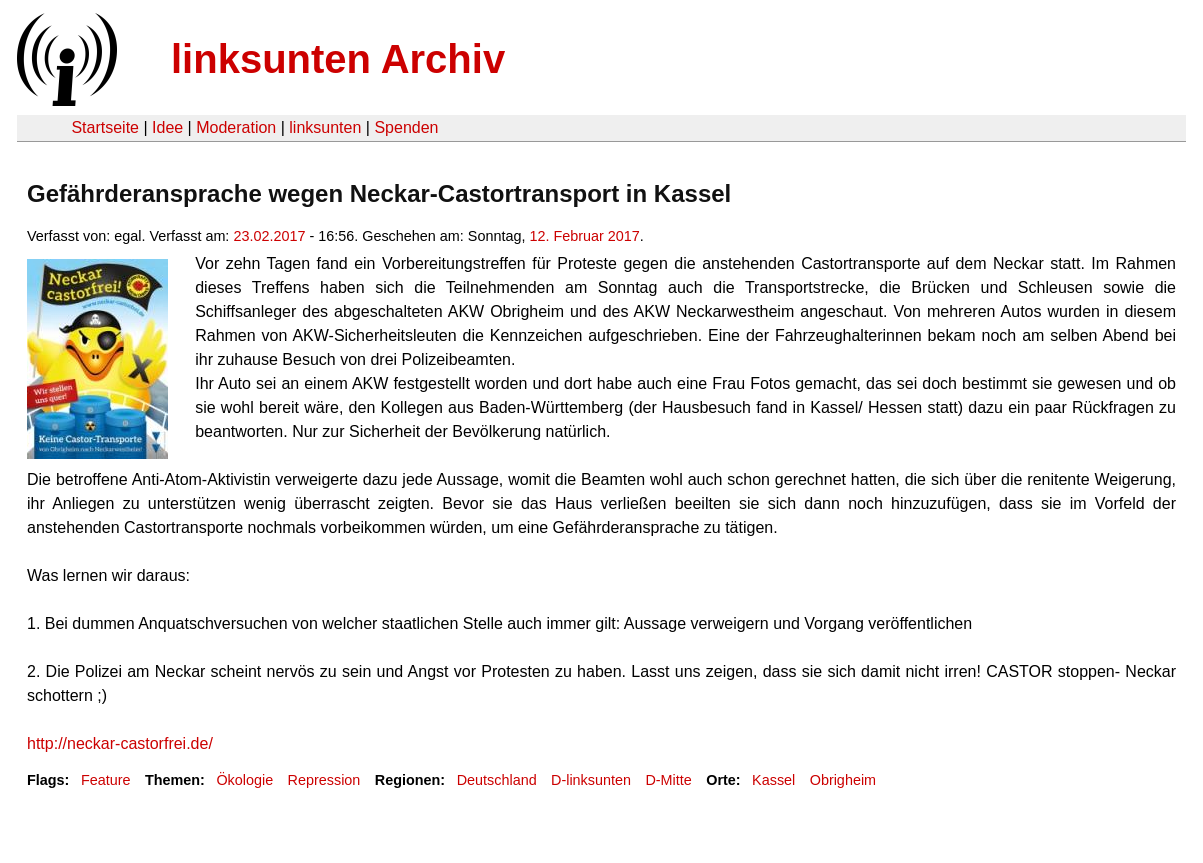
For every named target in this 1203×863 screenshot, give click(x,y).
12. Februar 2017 (584, 236)
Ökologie (244, 780)
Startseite (105, 127)
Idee (167, 127)
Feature (106, 780)
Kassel (773, 780)
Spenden (406, 127)
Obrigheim (843, 780)
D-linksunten (591, 780)
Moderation (236, 127)
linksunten (325, 127)
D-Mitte (668, 780)
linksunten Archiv (338, 59)
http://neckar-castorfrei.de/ (120, 743)
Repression (324, 780)
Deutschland (497, 780)
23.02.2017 (269, 236)
